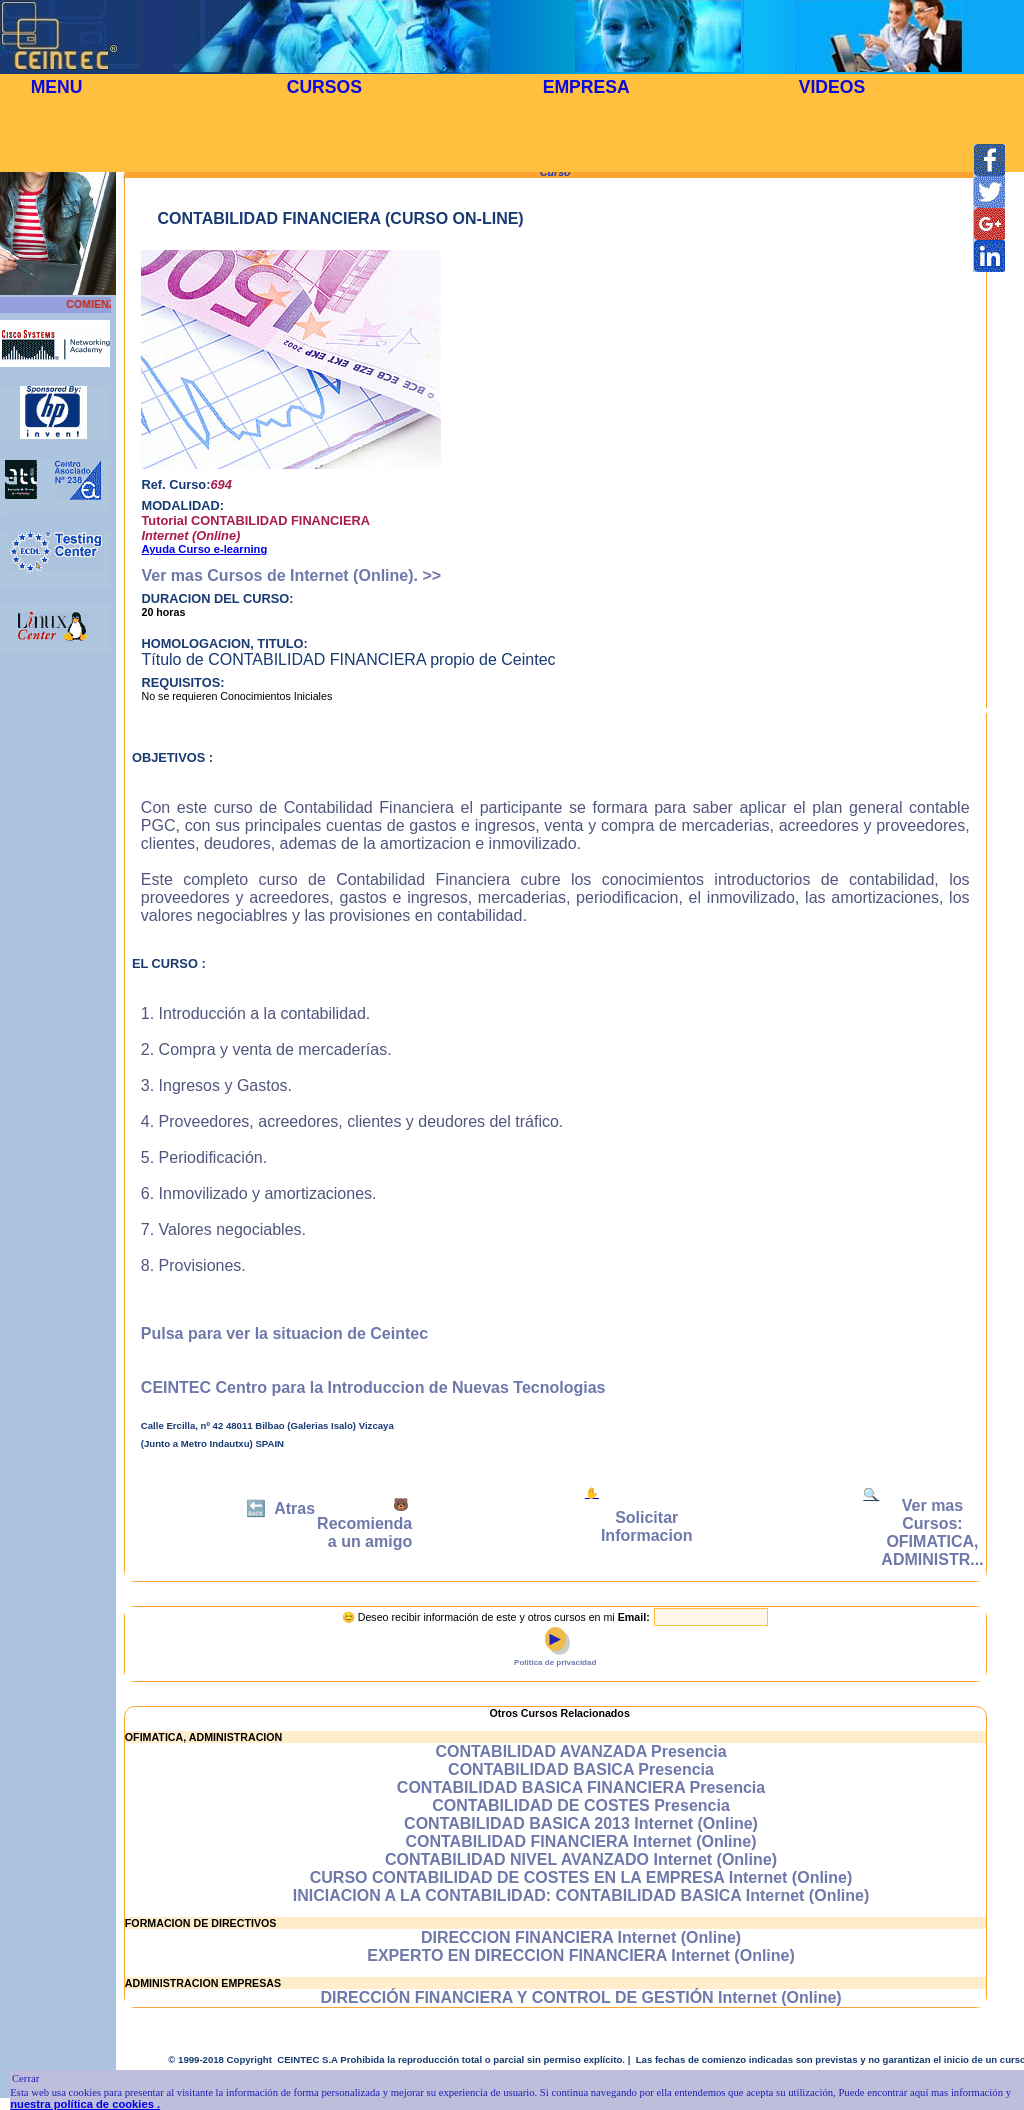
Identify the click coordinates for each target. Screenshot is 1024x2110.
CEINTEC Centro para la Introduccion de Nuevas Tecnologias (373, 1387)
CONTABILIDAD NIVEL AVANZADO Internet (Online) (581, 1859)
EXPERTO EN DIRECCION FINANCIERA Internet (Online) (581, 1955)
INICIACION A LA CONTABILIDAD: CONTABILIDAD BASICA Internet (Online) (581, 1895)
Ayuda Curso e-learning (204, 549)
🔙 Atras (280, 1508)
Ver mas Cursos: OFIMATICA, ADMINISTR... (932, 1532)
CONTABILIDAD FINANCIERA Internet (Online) (580, 1841)
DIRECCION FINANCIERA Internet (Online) (581, 1937)
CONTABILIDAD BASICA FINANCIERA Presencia (581, 1787)
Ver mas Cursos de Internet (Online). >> (291, 575)
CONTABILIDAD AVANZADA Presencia (580, 1751)
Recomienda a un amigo (364, 1532)
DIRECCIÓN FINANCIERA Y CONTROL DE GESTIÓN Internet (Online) (580, 1997)
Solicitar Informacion (647, 1526)
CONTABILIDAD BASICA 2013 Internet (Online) (581, 1823)
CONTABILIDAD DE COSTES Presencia (581, 1805)
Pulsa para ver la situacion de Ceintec (284, 1333)
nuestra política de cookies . (85, 2104)
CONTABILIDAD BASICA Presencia (581, 1769)
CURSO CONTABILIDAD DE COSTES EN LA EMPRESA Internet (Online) (581, 1877)
